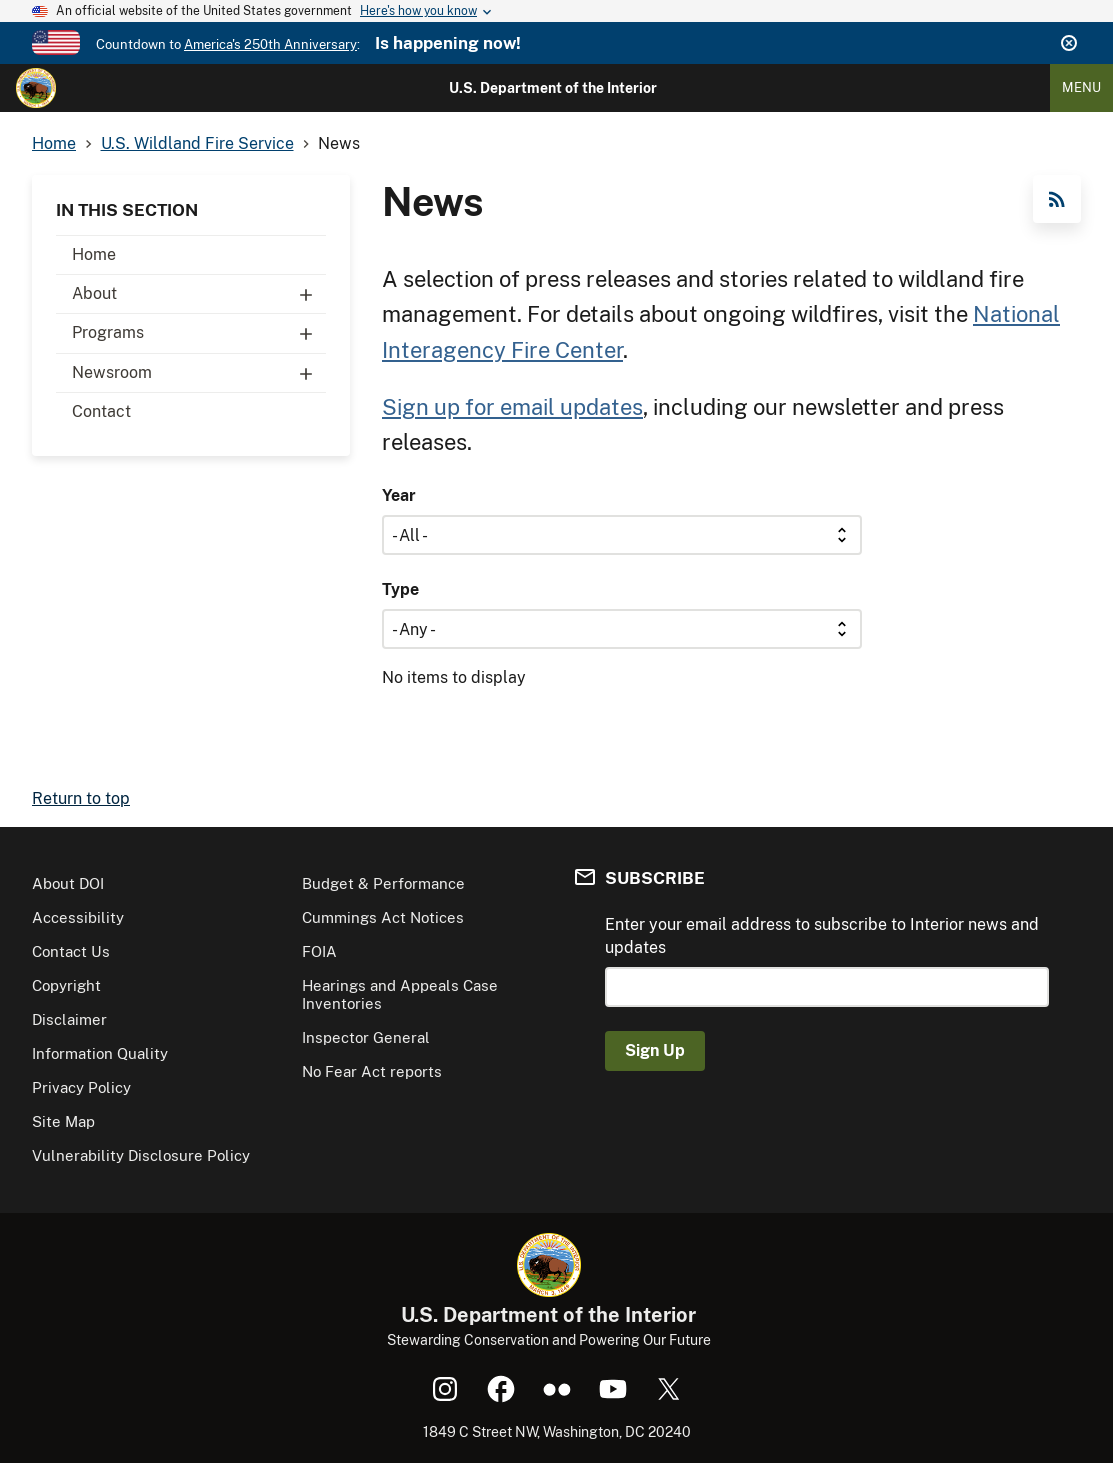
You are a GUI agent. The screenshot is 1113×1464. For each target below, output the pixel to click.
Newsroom (199, 373)
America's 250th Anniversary (270, 44)
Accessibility (78, 917)
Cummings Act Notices (383, 917)
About (199, 294)
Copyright (66, 985)
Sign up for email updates (512, 407)
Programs (199, 333)
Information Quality (100, 1053)
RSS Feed (1057, 199)
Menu (1081, 87)
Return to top (81, 798)
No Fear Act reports (372, 1071)
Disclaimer (69, 1019)
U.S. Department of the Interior (553, 88)
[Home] (36, 88)
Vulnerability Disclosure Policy (141, 1155)
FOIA (319, 951)
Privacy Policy (81, 1087)
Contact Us (71, 951)
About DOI (68, 883)
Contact (101, 411)
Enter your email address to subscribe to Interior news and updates (822, 935)
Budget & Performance (383, 883)
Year (399, 495)
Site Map (63, 1121)
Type (400, 589)
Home (94, 254)
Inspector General (366, 1037)
